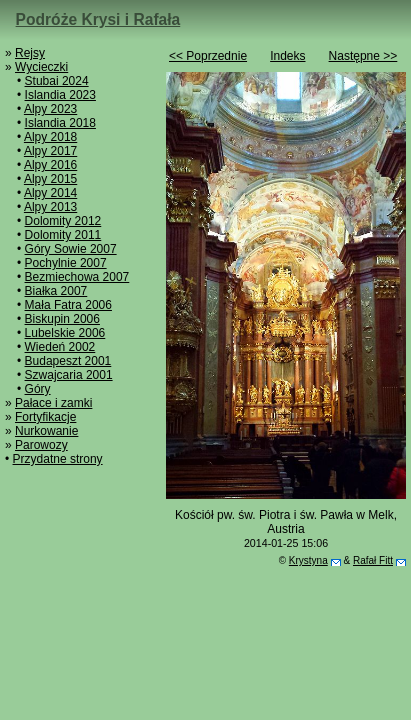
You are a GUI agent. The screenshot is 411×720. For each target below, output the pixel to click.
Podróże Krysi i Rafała (98, 19)
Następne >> (363, 56)
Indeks (287, 56)
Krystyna (308, 560)
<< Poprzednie (208, 56)
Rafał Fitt (373, 560)
